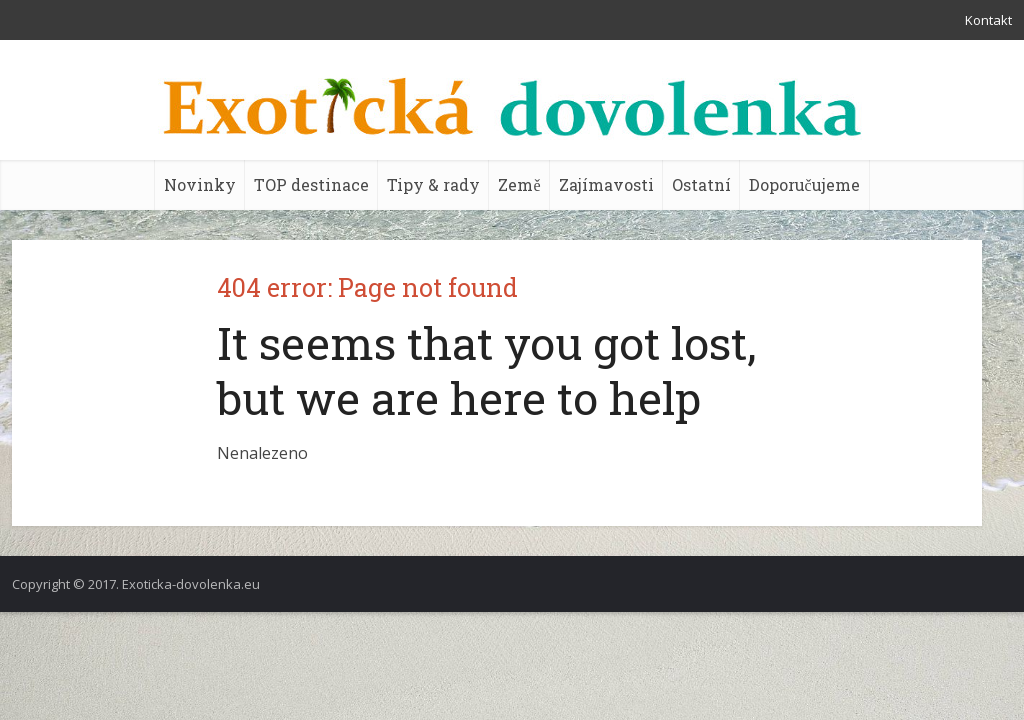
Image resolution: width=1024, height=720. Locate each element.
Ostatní (701, 184)
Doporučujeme (804, 184)
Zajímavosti (606, 184)
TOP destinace (311, 184)
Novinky (200, 184)
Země (519, 184)
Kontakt (988, 20)
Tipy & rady (433, 184)
